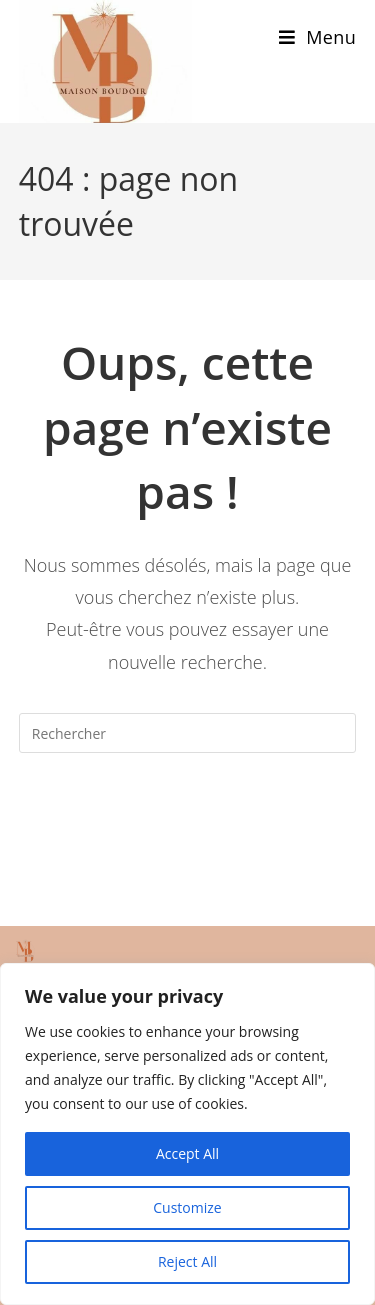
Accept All (187, 1153)
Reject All (187, 1261)
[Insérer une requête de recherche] (188, 733)
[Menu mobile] (317, 37)
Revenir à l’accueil (187, 814)
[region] (187, 1134)
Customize (187, 1207)
